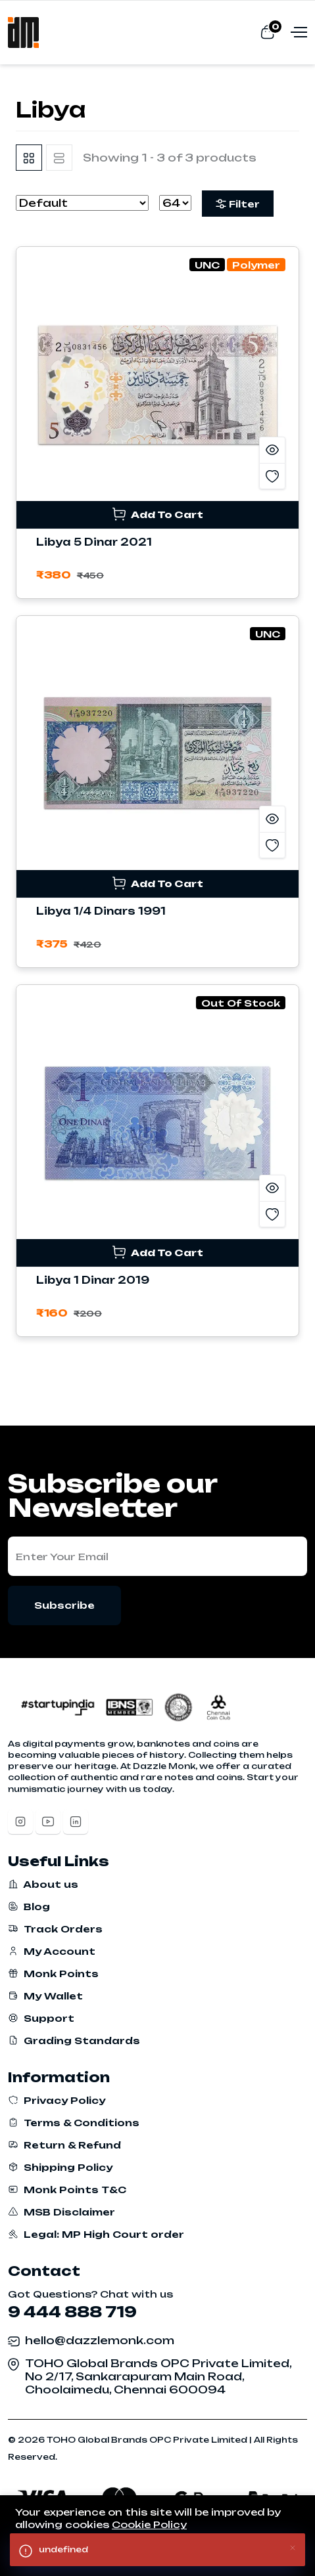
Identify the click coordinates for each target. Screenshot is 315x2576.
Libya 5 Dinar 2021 (94, 542)
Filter (238, 203)
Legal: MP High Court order (96, 2234)
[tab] (29, 157)
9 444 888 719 (72, 2312)
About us (43, 1884)
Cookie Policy (149, 2524)
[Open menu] (297, 31)
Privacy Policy (56, 2100)
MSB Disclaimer (61, 2211)
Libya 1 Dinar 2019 (92, 1280)
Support (41, 2018)
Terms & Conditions (73, 2122)
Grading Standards (74, 2040)
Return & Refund (64, 2144)
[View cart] (267, 31)
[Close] (292, 2547)
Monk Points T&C (67, 2189)
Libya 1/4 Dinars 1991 (101, 911)
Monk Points (53, 1973)
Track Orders (55, 1928)
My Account (51, 1951)
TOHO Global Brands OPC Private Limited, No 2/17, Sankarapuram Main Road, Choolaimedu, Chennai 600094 (158, 2376)
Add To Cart (157, 514)
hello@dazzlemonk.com (99, 2340)
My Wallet (45, 1995)
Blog (29, 1906)
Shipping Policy (60, 2167)
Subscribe (64, 1605)
